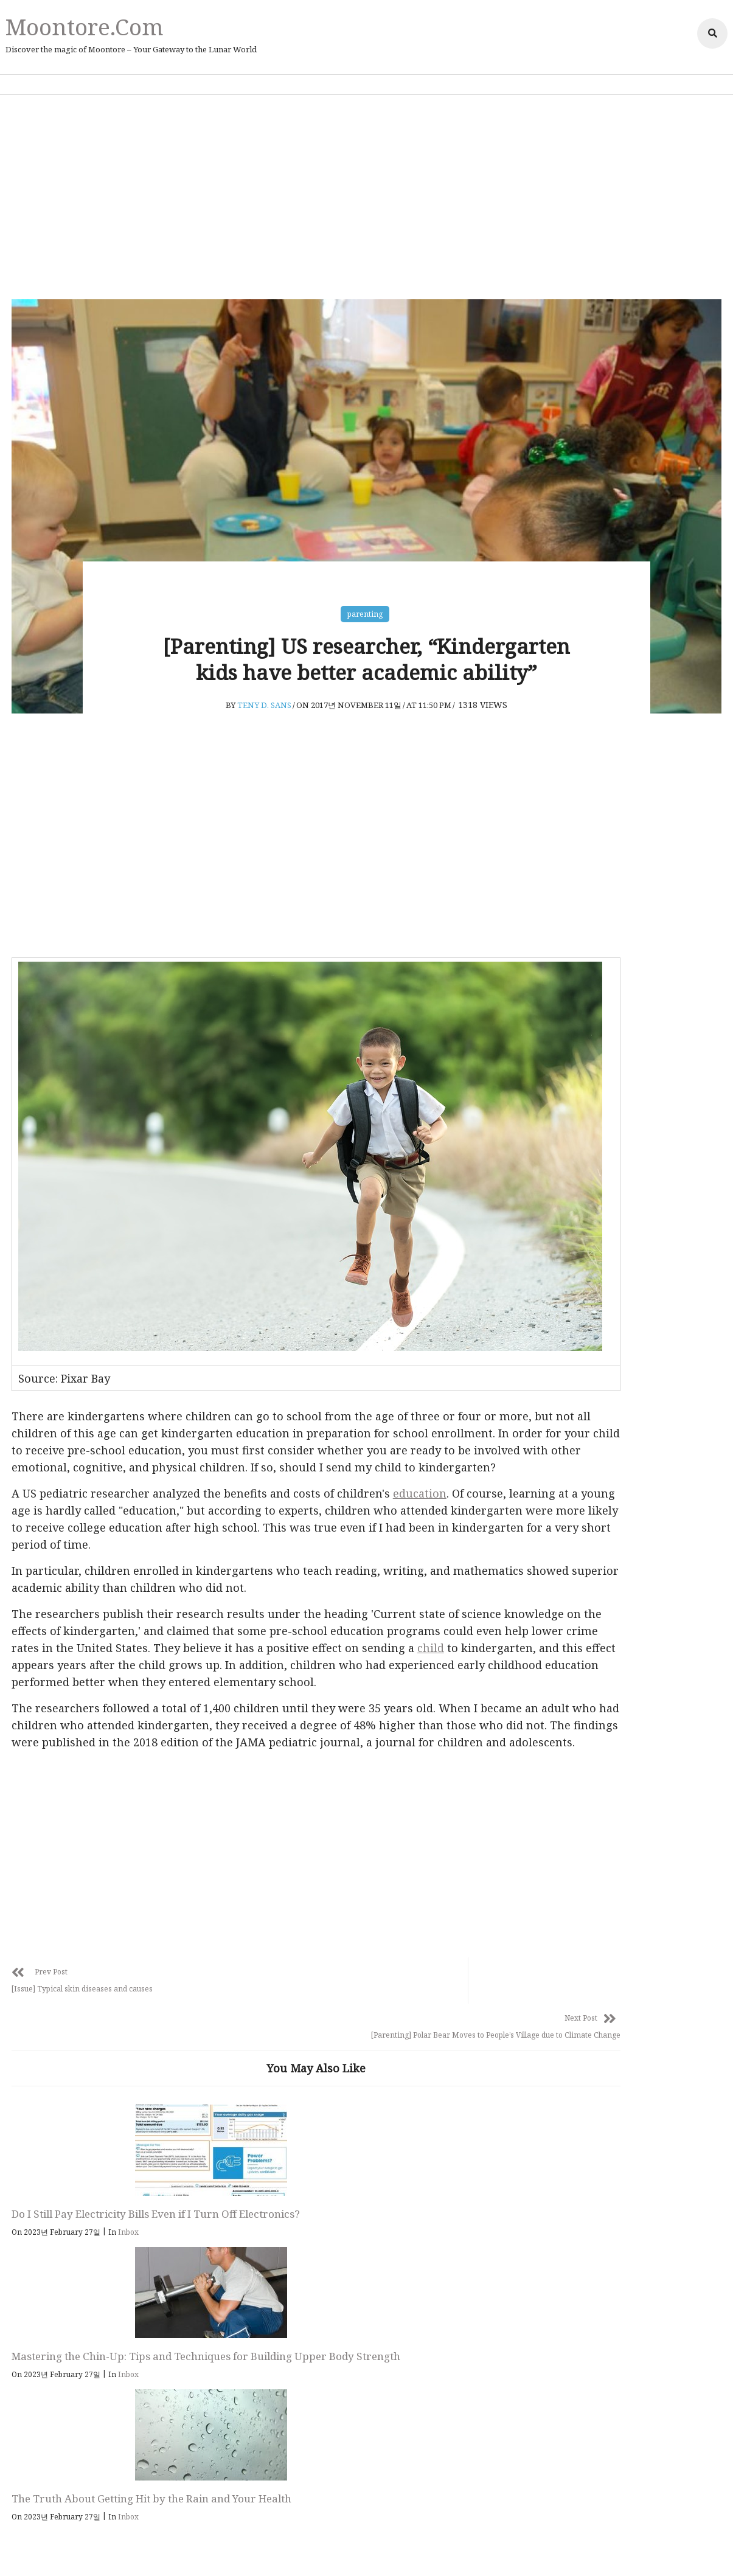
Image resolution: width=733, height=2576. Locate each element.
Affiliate (376, 2549)
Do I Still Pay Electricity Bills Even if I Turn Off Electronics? (88, 2196)
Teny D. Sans (265, 734)
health (578, 1281)
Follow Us (377, 2334)
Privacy (305, 2549)
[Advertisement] (367, 194)
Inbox (130, 2222)
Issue (575, 1341)
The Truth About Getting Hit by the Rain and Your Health (424, 2196)
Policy (340, 2549)
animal (580, 1252)
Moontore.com (81, 26)
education (422, 1480)
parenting (365, 609)
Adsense (417, 2549)
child (178, 1652)
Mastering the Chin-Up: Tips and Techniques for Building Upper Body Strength (250, 2203)
